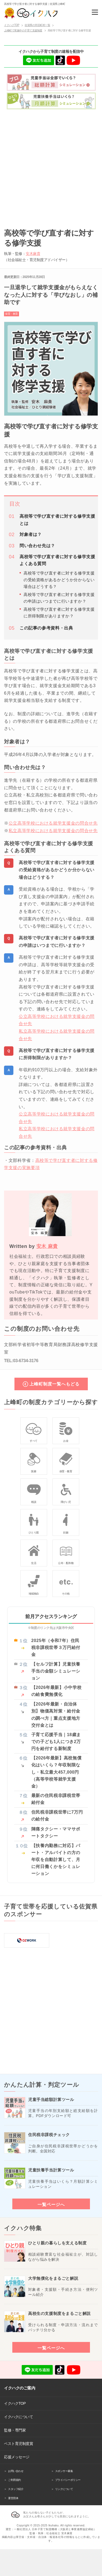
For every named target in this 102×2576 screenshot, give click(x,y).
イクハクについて (18, 2417)
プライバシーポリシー (68, 2479)
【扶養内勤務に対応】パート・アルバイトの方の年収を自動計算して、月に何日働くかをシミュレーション (55, 1859)
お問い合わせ (15, 2471)
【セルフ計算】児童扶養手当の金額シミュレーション (55, 1671)
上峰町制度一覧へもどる (54, 1384)
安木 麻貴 (47, 1246)
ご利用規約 (14, 2479)
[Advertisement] (51, 167)
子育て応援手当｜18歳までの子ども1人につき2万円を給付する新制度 (56, 1741)
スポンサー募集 (64, 2471)
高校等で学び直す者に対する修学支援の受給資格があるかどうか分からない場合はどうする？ (59, 580)
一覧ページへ (51, 2204)
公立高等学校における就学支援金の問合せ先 (53, 823)
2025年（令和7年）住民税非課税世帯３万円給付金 (55, 1647)
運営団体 (13, 2498)
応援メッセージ (16, 2457)
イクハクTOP (15, 2403)
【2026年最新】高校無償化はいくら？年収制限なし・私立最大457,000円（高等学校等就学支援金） (56, 1772)
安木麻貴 (33, 253)
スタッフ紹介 (15, 2489)
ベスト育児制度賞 (18, 2443)
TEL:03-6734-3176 (21, 1360)
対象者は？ (31, 534)
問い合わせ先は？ (37, 545)
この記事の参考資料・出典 (46, 628)
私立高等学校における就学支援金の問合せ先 (53, 830)
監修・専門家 (15, 2430)
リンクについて (64, 2489)
